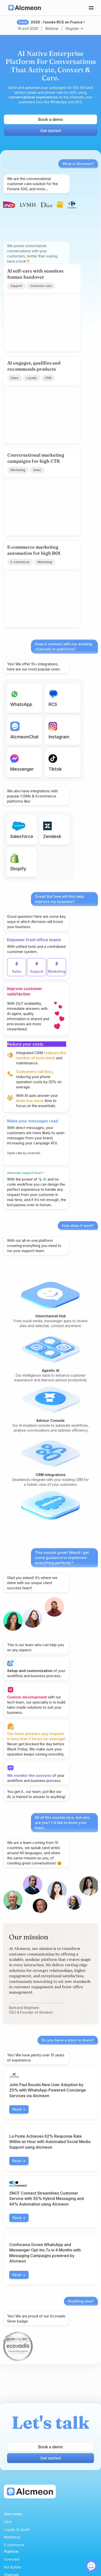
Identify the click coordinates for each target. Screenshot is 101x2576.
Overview (12, 2559)
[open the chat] (91, 2566)
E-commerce (14, 2545)
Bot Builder (12, 2567)
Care (8, 2522)
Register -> (74, 28)
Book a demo (50, 119)
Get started (50, 130)
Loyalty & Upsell (17, 2529)
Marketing (12, 2537)
